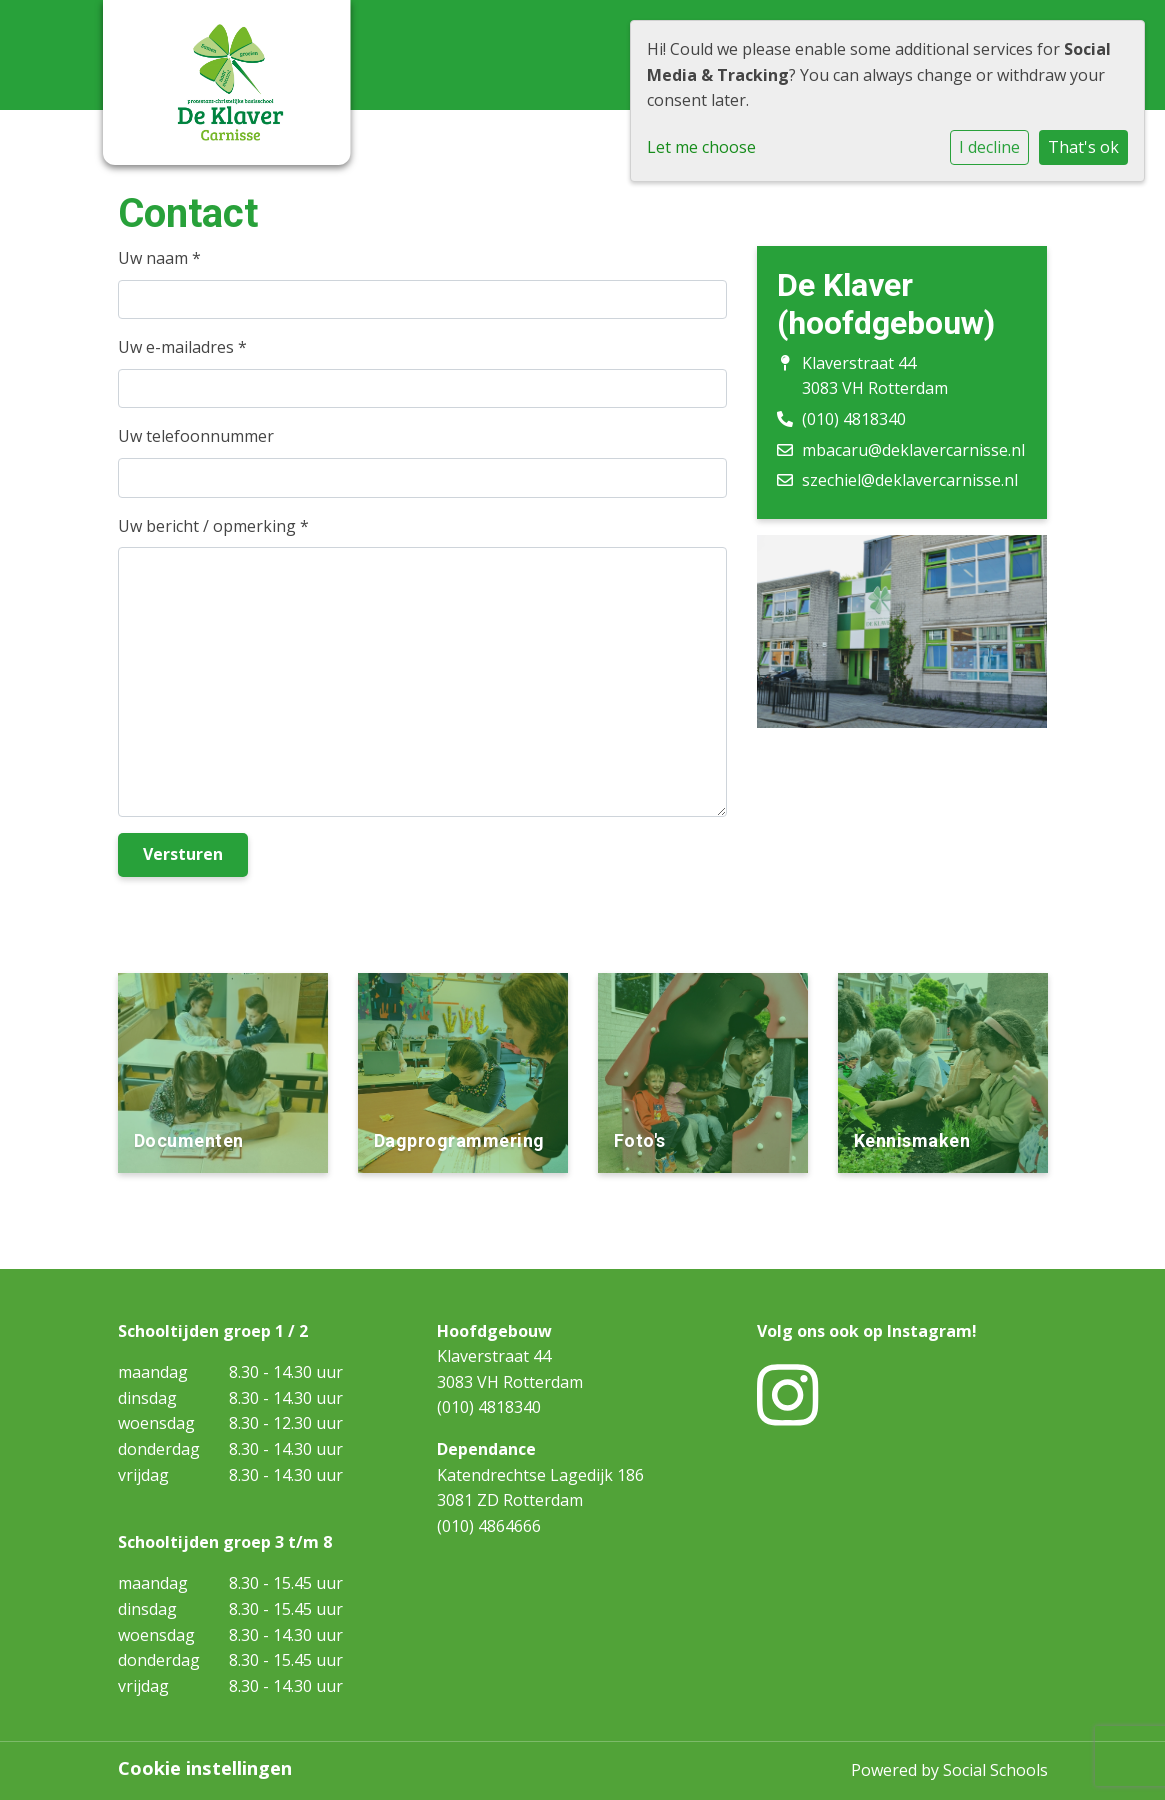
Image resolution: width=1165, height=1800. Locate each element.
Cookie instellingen (205, 1768)
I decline (989, 147)
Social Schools (995, 1770)
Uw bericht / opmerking (213, 526)
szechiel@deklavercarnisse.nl (910, 480)
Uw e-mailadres (182, 347)
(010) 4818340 (854, 419)
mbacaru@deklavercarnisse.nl (913, 450)
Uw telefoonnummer (196, 436)
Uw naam (159, 258)
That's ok (1083, 147)
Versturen (183, 854)
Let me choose (701, 147)
